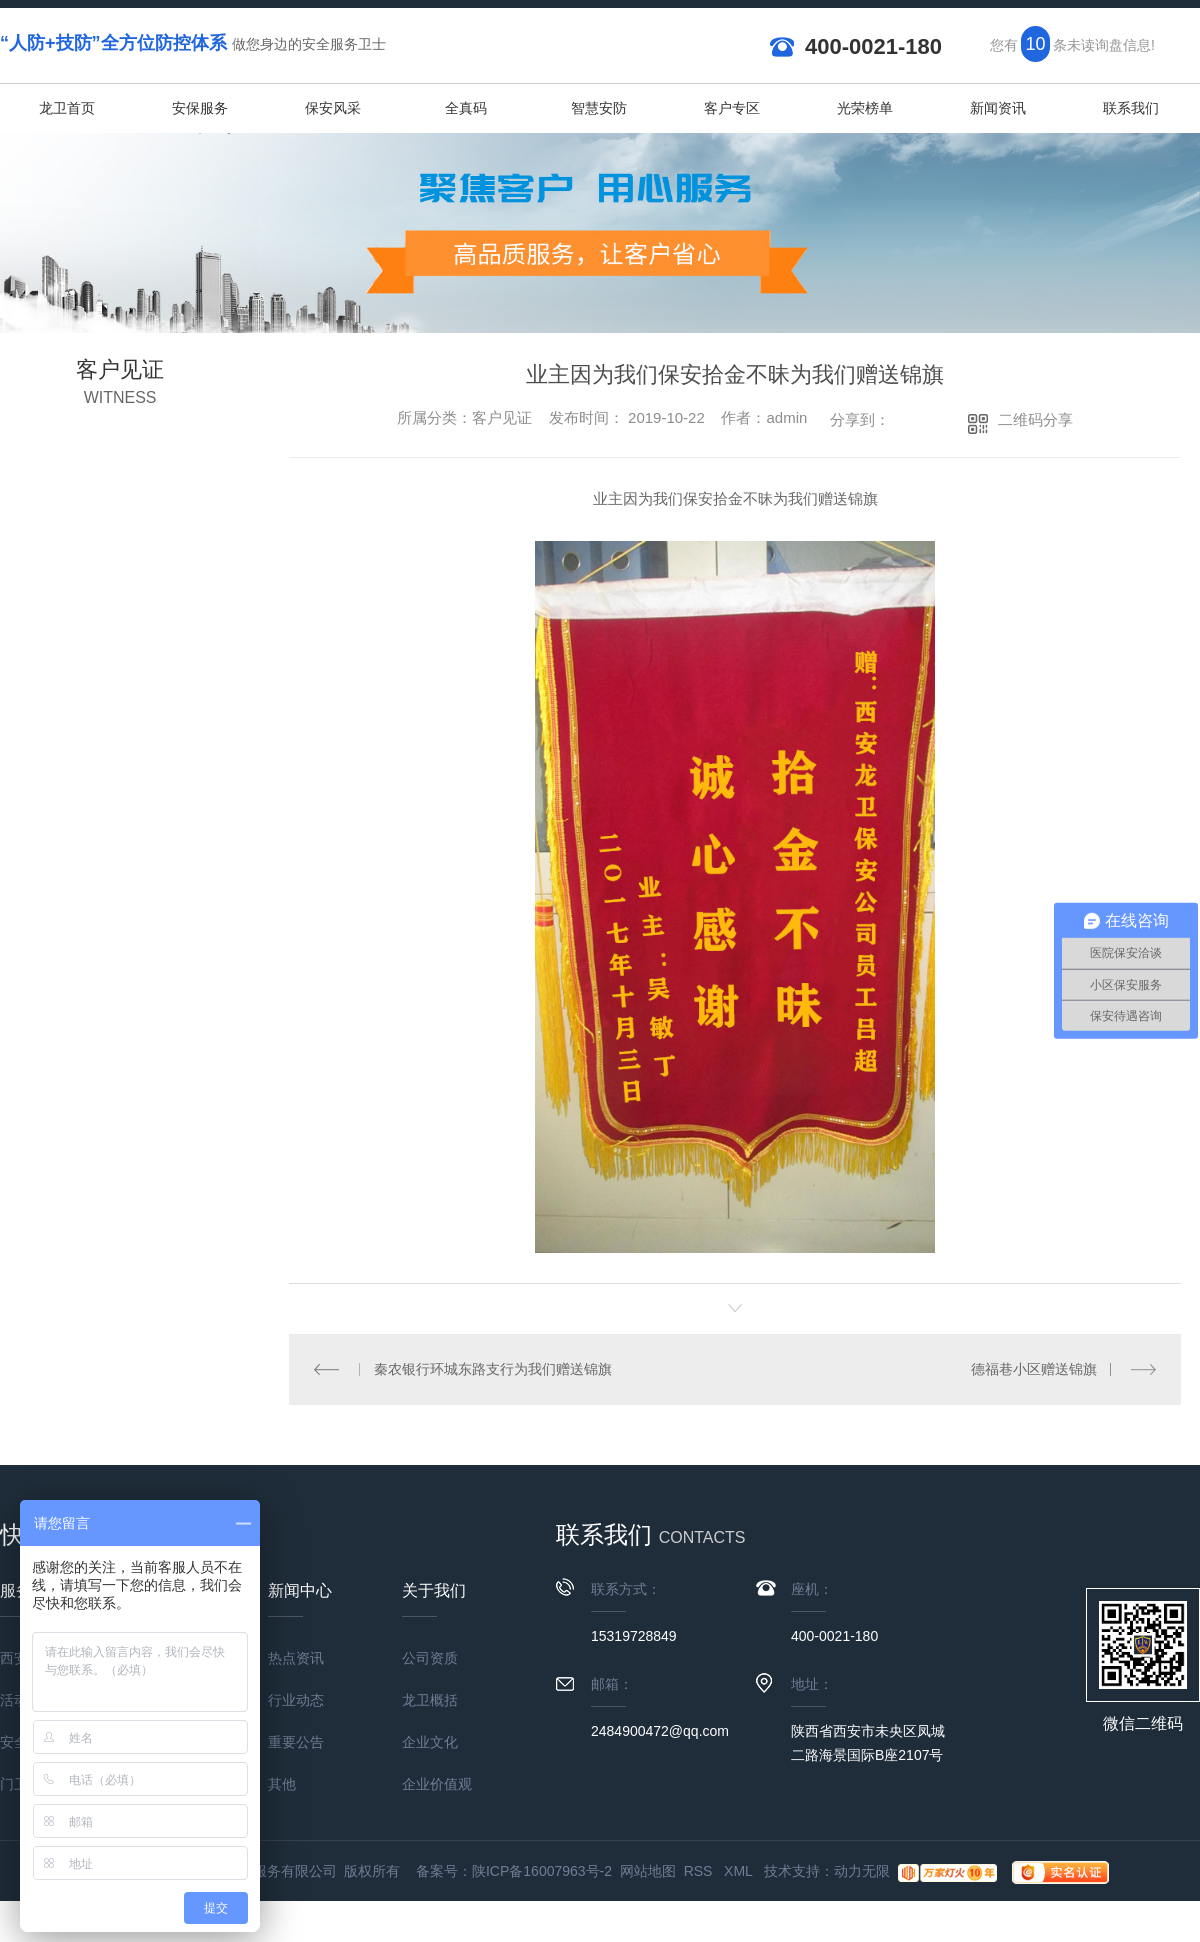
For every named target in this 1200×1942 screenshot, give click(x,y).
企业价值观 (437, 1784)
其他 (282, 1784)
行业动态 (296, 1700)
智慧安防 (599, 108)
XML (740, 1871)
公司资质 (430, 1658)
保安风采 (333, 108)
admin (786, 417)
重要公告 (296, 1742)
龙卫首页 (67, 108)
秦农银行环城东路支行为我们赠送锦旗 (493, 1369)
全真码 (466, 108)
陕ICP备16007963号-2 (542, 1871)
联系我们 (1131, 108)
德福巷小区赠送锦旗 (1034, 1369)
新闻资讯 (998, 108)
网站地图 (648, 1871)
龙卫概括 (430, 1700)
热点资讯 (296, 1658)
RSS (700, 1871)
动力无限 (862, 1871)
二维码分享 (1035, 419)
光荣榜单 (865, 108)
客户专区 (732, 108)
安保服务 (200, 108)
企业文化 (430, 1742)
